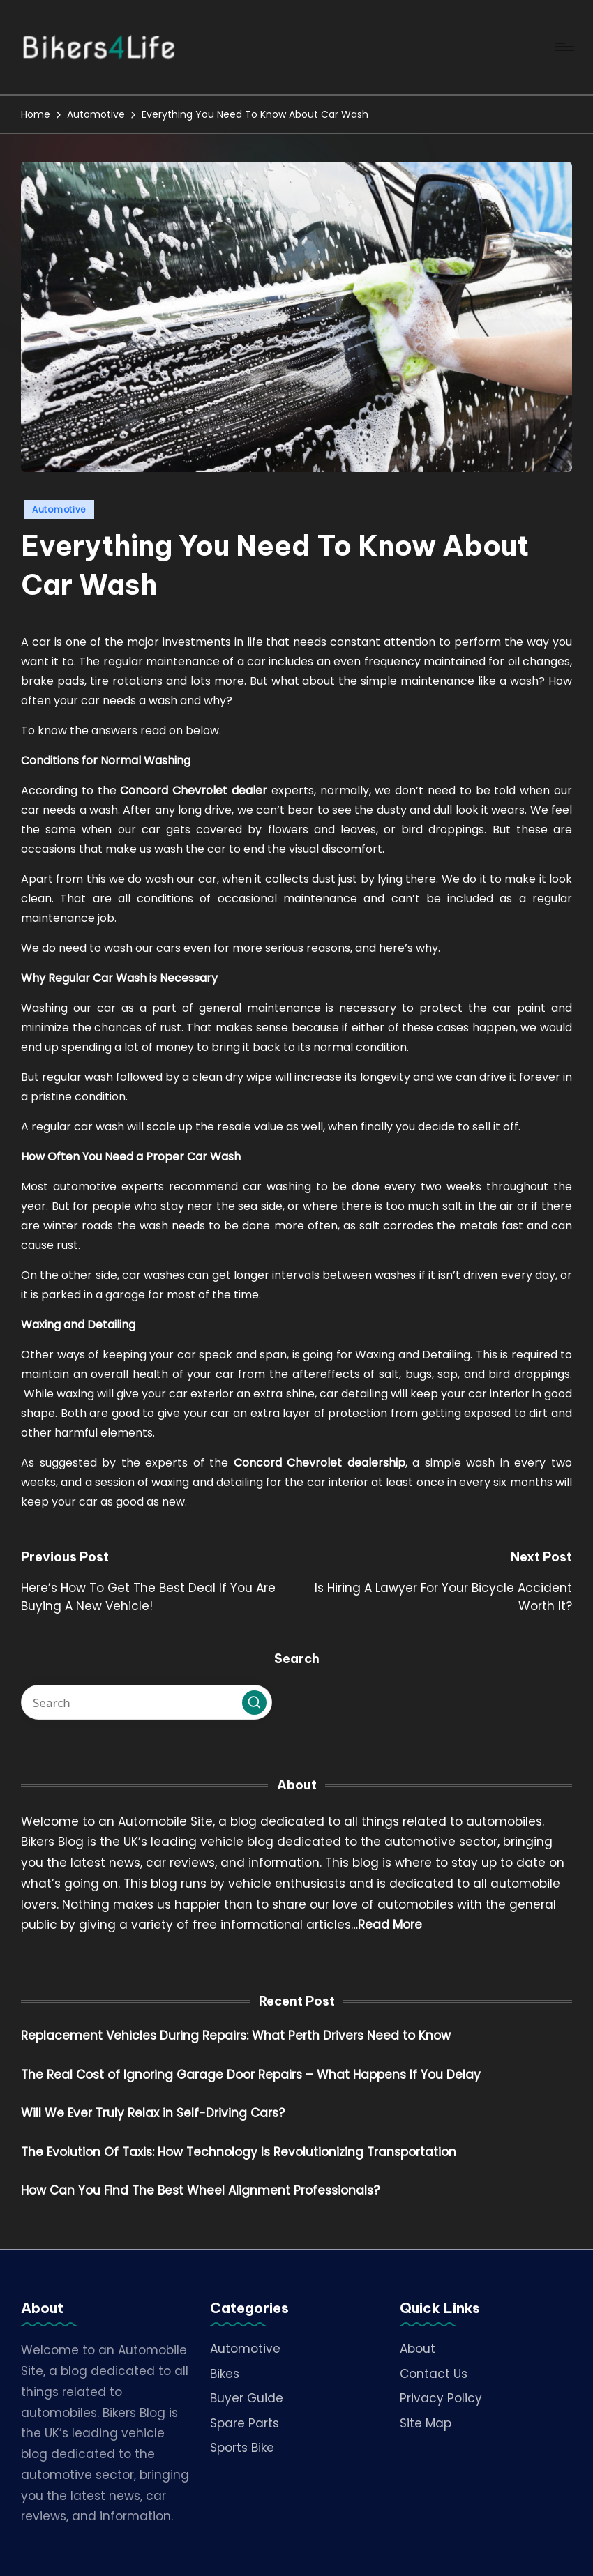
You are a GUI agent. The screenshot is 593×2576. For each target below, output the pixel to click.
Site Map (425, 2423)
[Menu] (563, 47)
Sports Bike (242, 2447)
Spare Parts (244, 2423)
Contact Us (433, 2373)
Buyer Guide (246, 2398)
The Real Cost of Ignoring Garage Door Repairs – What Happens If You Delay (251, 2074)
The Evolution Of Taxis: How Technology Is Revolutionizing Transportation (238, 2152)
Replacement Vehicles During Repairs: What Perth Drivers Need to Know (236, 2035)
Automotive (59, 509)
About (417, 2348)
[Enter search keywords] (146, 1702)
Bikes (224, 2373)
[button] (254, 1702)
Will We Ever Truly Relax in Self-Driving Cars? (153, 2113)
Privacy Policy (441, 2398)
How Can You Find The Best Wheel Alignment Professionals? (200, 2190)
